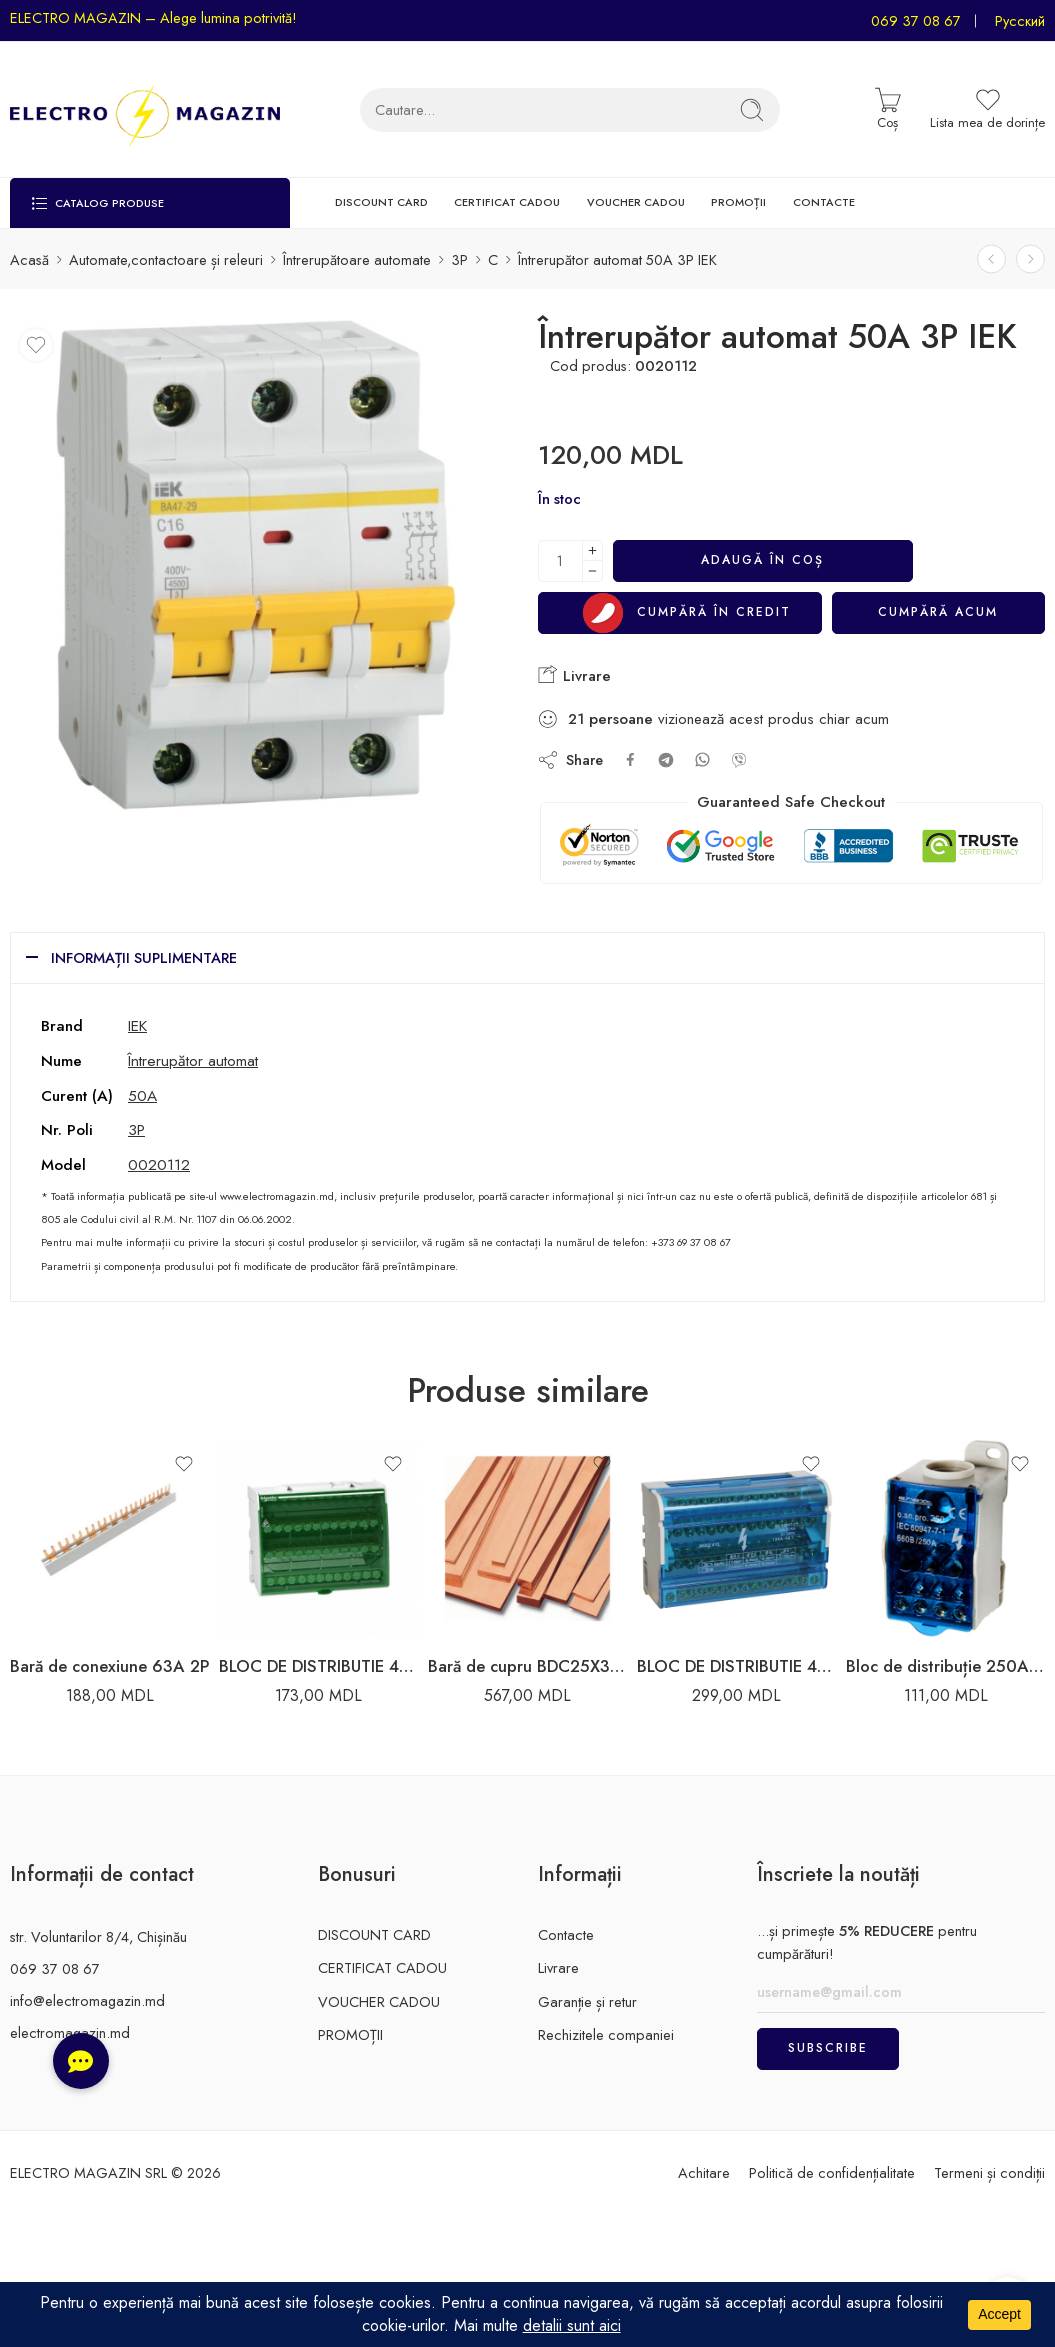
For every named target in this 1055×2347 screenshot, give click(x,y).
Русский (1020, 20)
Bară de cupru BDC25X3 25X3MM (527, 1666)
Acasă (29, 259)
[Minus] (592, 571)
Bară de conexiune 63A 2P (109, 1666)
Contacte (566, 1934)
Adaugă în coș (762, 560)
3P (459, 259)
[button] (81, 2061)
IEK (137, 1025)
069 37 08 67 (916, 20)
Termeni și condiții (989, 2172)
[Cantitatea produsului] (560, 561)
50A (142, 1095)
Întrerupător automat (193, 1060)
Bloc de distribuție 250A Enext (945, 1666)
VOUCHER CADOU (636, 202)
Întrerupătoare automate (357, 259)
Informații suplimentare (144, 957)
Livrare (574, 675)
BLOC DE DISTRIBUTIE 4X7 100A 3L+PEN (318, 1666)
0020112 (159, 1164)
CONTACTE (824, 202)
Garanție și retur (587, 2001)
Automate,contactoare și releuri (166, 259)
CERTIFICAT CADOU (507, 202)
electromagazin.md (70, 2032)
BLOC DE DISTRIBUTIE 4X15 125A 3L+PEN (736, 1666)
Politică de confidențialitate (832, 2172)
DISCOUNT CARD (381, 202)
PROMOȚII (738, 202)
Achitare (704, 2172)
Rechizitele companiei (606, 2034)
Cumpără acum (938, 612)
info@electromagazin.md (87, 2000)
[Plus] (592, 550)
